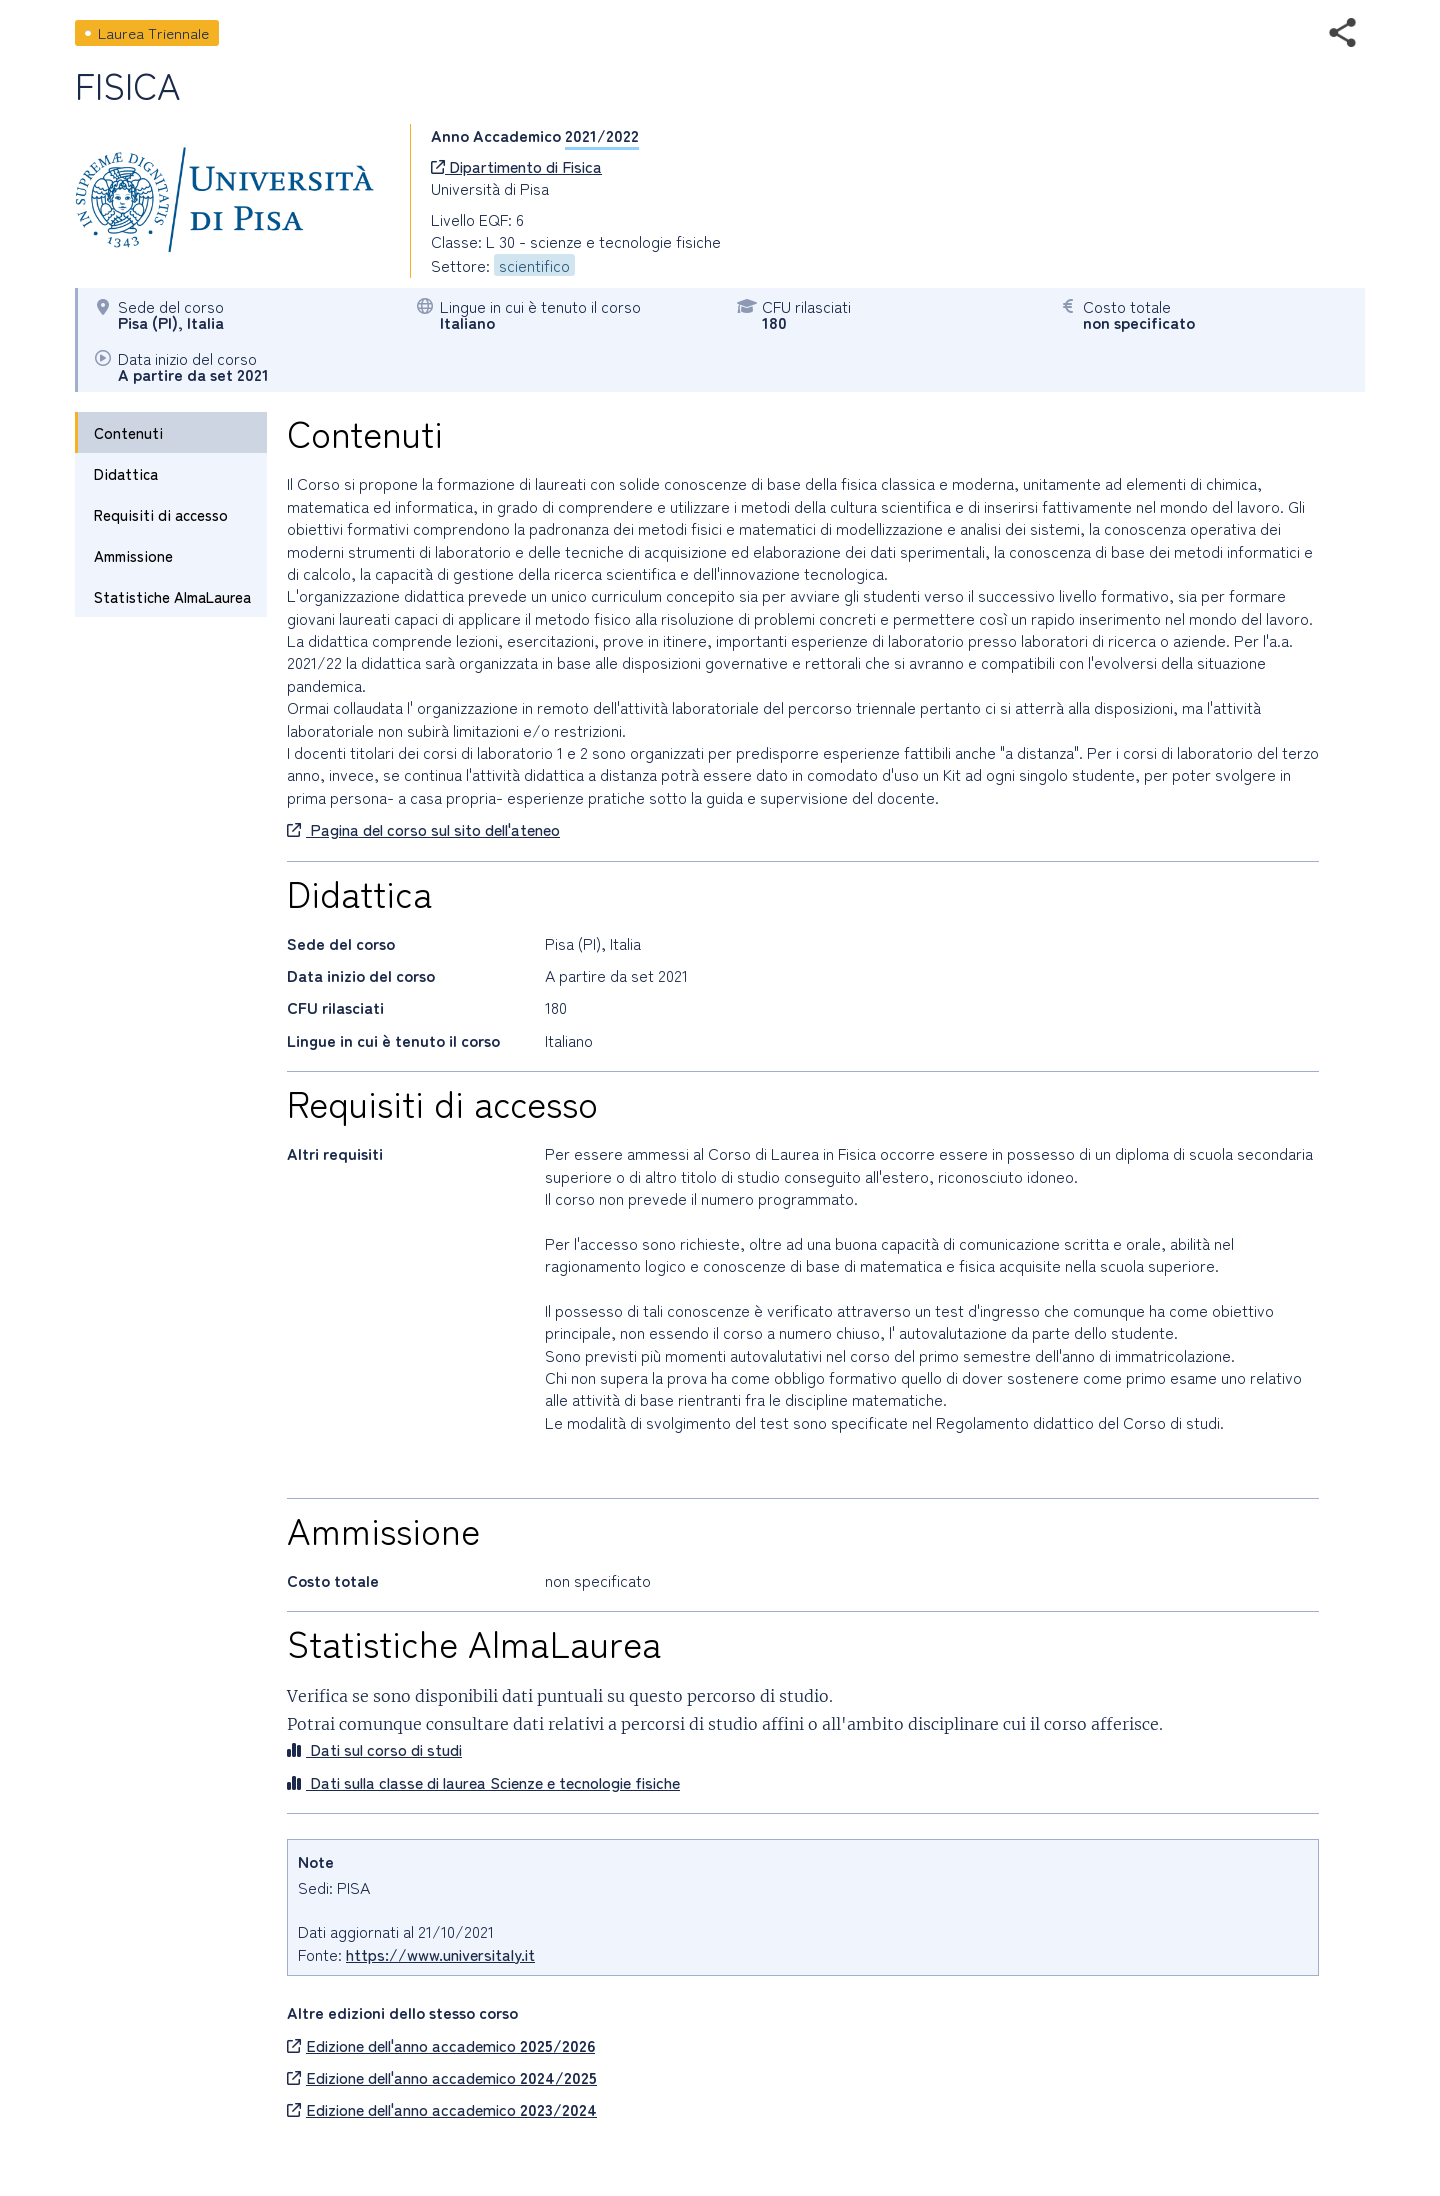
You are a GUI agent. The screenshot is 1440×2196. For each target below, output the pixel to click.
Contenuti (128, 432)
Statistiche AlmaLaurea (172, 596)
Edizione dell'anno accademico (441, 2045)
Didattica (126, 473)
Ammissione (133, 555)
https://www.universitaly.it (440, 1954)
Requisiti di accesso (161, 514)
